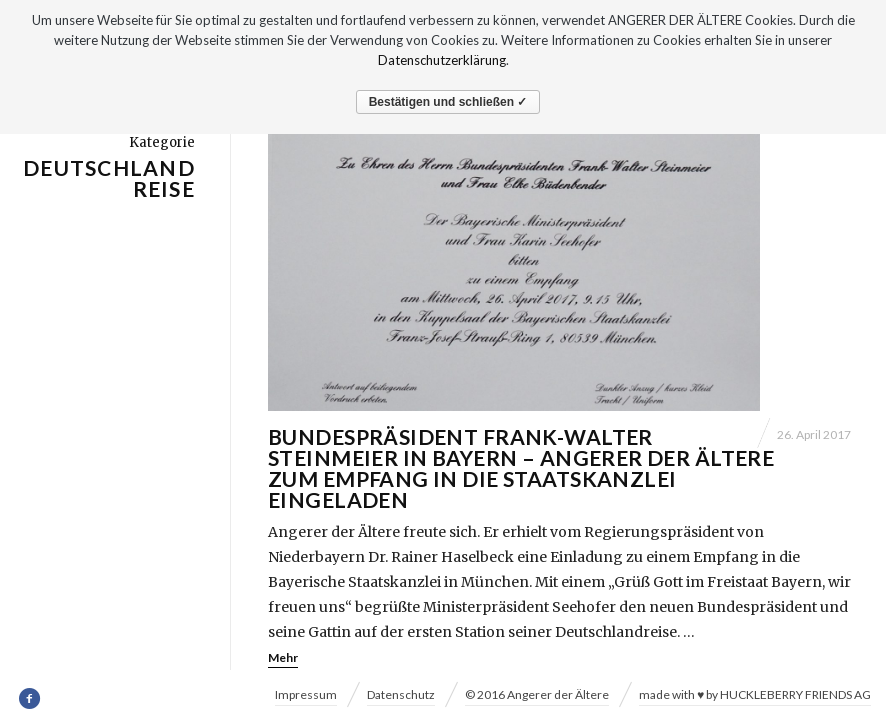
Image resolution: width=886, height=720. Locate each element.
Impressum (306, 694)
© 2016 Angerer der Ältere (537, 694)
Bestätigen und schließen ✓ (448, 102)
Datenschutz (401, 694)
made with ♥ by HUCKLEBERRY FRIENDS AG (755, 694)
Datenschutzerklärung (442, 60)
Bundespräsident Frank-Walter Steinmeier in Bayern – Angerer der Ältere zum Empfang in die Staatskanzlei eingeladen (521, 468)
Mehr (283, 657)
